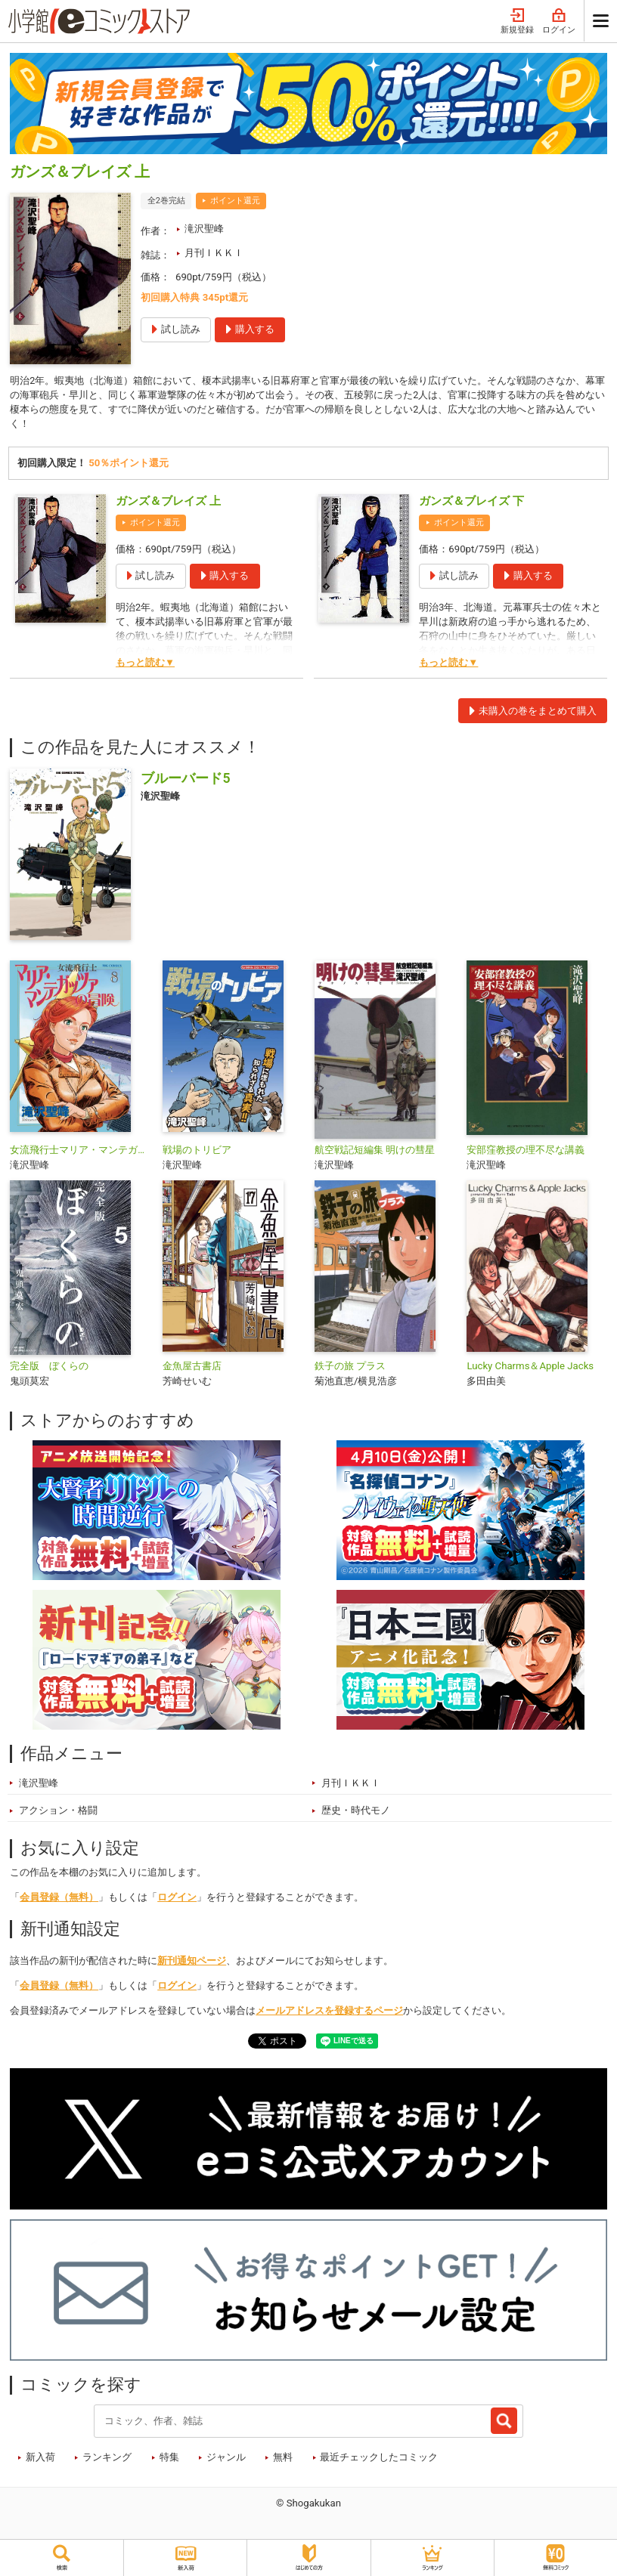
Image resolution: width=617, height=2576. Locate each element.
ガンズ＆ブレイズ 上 (168, 504)
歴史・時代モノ (355, 1812)
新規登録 (517, 21)
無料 (283, 2459)
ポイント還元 (235, 201)
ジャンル (226, 2459)
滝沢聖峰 (204, 228)
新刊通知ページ (191, 1962)
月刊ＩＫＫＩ (213, 252)
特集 (169, 2459)
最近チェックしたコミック (379, 2459)
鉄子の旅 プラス (350, 1369)
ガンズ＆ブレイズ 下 (471, 504)
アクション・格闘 (58, 1812)
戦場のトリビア (197, 1152)
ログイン (558, 21)
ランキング (107, 2459)
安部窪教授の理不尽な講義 (525, 1152)
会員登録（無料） (59, 1899)
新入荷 (40, 2459)
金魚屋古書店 (192, 1369)
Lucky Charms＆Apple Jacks (530, 1369)
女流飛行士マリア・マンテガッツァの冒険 (80, 1152)
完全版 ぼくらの (49, 1369)
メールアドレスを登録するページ (329, 2012)
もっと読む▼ (145, 664)
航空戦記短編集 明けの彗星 (375, 1152)
